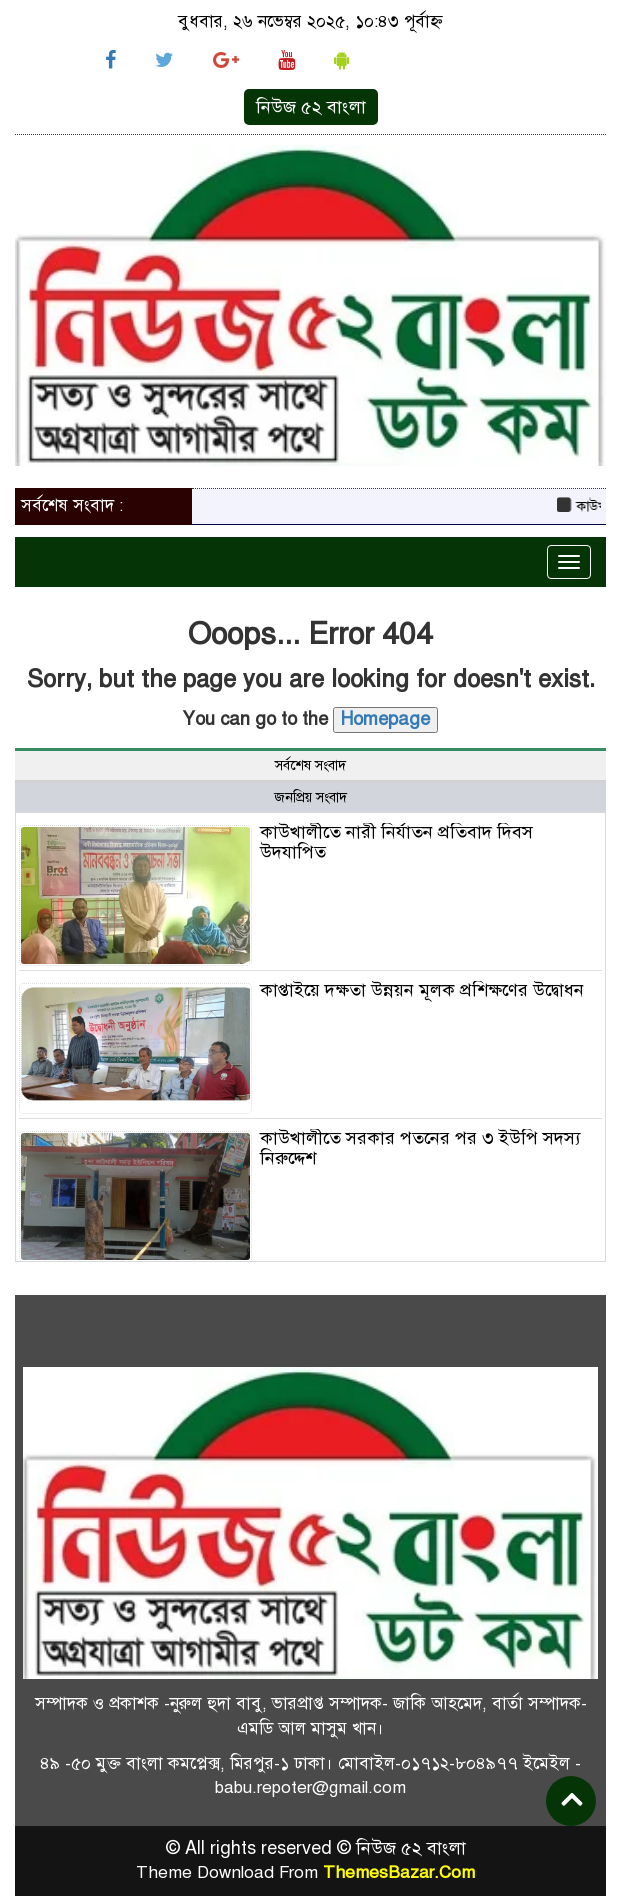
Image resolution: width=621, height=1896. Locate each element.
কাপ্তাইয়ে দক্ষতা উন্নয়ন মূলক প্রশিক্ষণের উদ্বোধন (424, 990)
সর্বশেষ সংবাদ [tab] (310, 765)
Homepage (385, 719)
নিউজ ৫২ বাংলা (311, 107)
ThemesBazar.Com (399, 1872)
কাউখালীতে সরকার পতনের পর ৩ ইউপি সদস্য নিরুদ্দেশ (420, 1148)
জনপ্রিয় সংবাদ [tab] (310, 797)
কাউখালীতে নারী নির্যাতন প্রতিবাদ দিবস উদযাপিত (396, 842)
